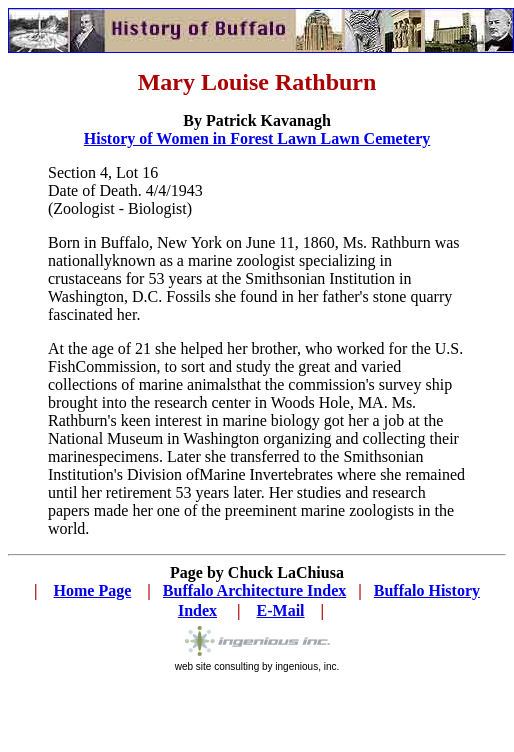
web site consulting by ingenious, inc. (257, 662)
